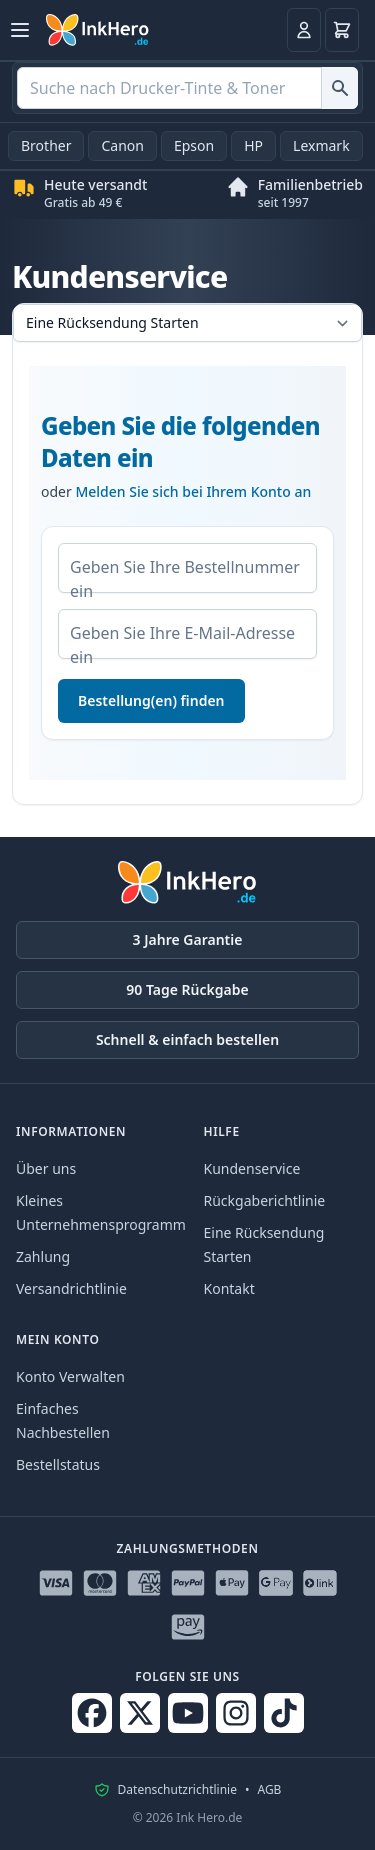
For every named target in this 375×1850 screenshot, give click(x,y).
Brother (46, 145)
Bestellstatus (58, 1464)
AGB (269, 1790)
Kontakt (229, 1288)
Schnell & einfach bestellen (187, 1039)
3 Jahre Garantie (188, 939)
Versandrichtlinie (71, 1288)
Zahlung (43, 1256)
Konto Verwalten (70, 1376)
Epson (194, 145)
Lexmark (321, 145)
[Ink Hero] (98, 30)
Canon (122, 145)
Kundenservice (252, 1168)
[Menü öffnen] (20, 30)
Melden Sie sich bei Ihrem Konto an (193, 491)
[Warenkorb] (342, 30)
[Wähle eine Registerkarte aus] (187, 323)
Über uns (46, 1168)
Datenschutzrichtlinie (177, 1790)
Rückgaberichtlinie (265, 1200)
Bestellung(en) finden (151, 700)
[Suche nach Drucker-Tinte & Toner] (339, 88)
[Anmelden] (304, 30)
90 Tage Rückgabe (187, 989)
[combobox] (187, 88)
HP (253, 145)
